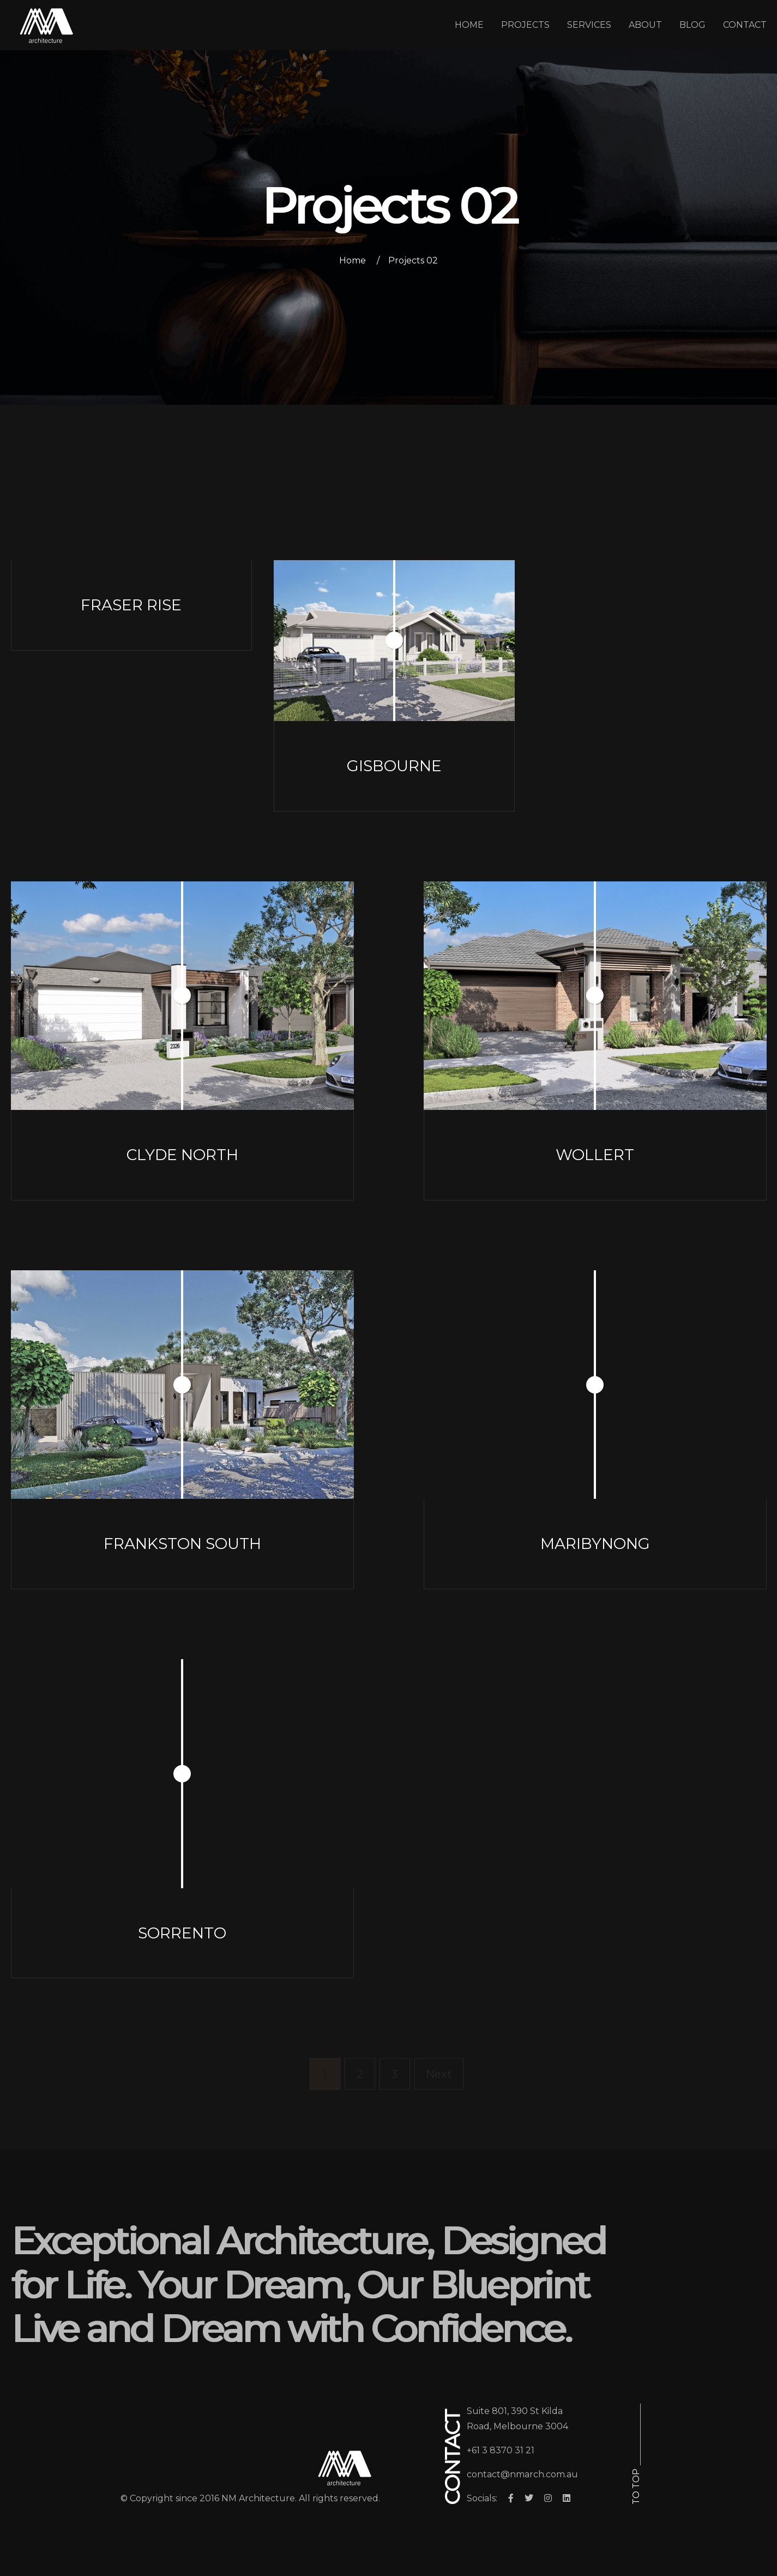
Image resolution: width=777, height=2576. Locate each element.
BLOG (692, 25)
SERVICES (589, 25)
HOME (469, 25)
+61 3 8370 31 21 (500, 2450)
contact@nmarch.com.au (522, 2474)
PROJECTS (525, 25)
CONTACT (745, 25)
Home (352, 260)
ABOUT (645, 25)
